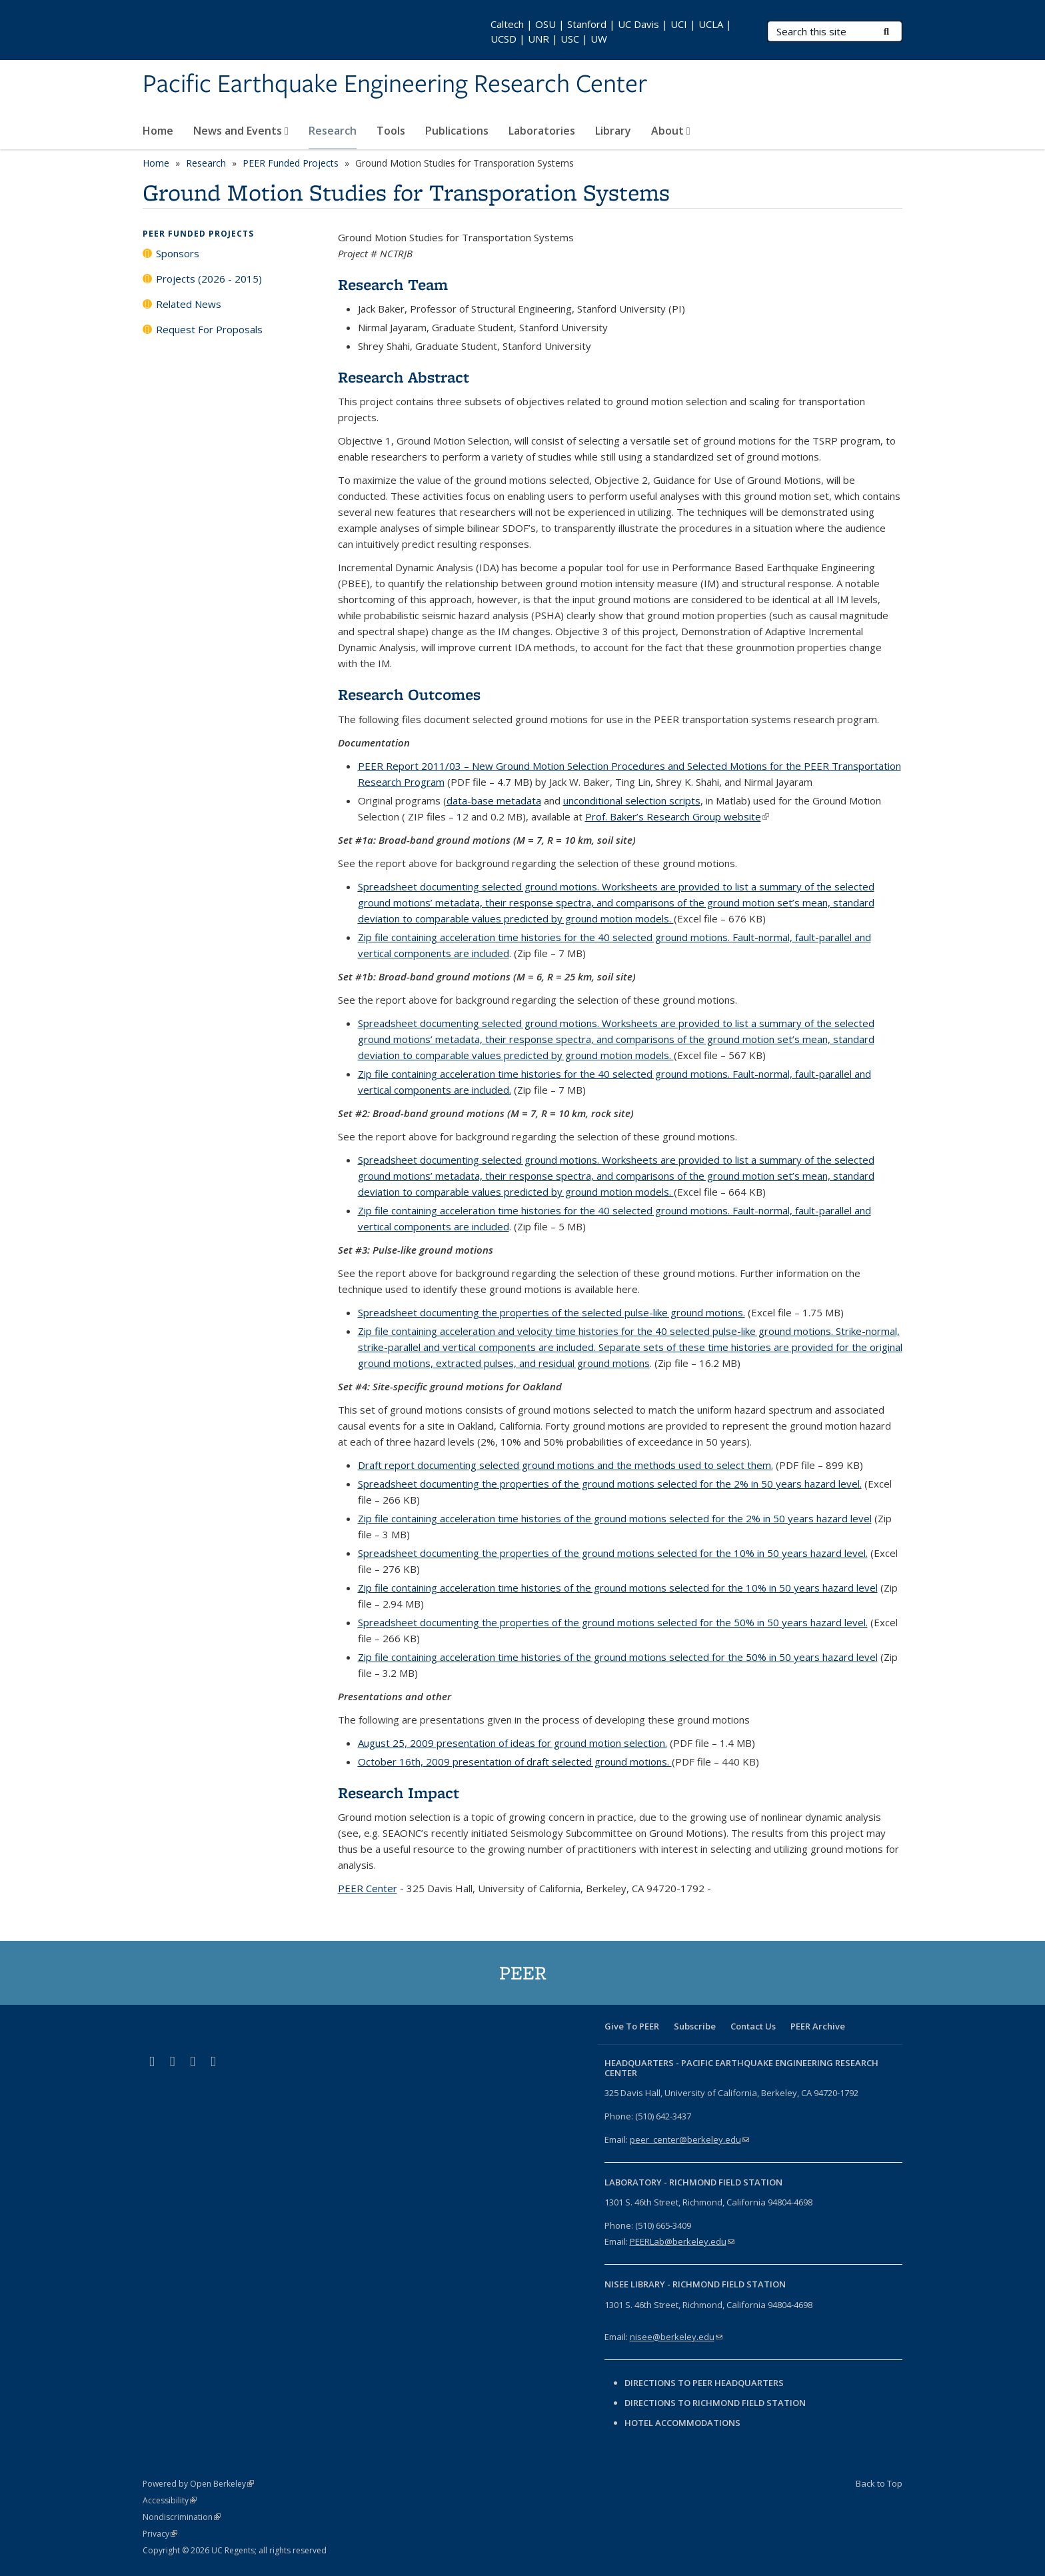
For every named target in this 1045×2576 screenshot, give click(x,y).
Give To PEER (631, 2026)
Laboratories (542, 130)
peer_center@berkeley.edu (689, 2139)
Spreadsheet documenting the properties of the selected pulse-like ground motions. (551, 1312)
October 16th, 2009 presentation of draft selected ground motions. (515, 1761)
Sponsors (177, 253)
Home (158, 130)
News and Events (241, 130)
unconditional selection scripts (631, 800)
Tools (391, 130)
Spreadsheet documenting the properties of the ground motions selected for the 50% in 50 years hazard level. (613, 1622)
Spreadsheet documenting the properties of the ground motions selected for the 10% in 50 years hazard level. (613, 1553)
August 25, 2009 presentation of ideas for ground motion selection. (512, 1743)
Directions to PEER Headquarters (705, 2383)
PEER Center (367, 1888)
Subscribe (695, 2026)
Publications (457, 130)
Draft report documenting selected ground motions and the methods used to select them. (565, 1465)
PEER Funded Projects (291, 163)
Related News (188, 304)
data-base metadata (494, 800)
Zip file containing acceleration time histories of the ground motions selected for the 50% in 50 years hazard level (618, 1657)
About (670, 130)
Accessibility (170, 2500)
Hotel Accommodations (682, 2423)
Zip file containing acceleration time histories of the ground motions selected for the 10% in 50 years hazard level (618, 1587)
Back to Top (879, 2483)
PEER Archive (817, 2026)
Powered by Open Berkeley (198, 2483)
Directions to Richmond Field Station (715, 2403)
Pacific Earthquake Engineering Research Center (395, 85)
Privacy (160, 2533)
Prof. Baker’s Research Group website (677, 816)
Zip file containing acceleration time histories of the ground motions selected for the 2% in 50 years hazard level (615, 1518)
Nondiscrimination (182, 2517)
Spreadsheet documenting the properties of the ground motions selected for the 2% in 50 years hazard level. (610, 1483)
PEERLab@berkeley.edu (682, 2241)
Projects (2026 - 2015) (209, 278)
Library (613, 130)
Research (333, 130)
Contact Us (753, 2026)
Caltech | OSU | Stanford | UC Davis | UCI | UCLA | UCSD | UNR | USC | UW (611, 31)
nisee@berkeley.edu (676, 2337)
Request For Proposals (209, 329)
